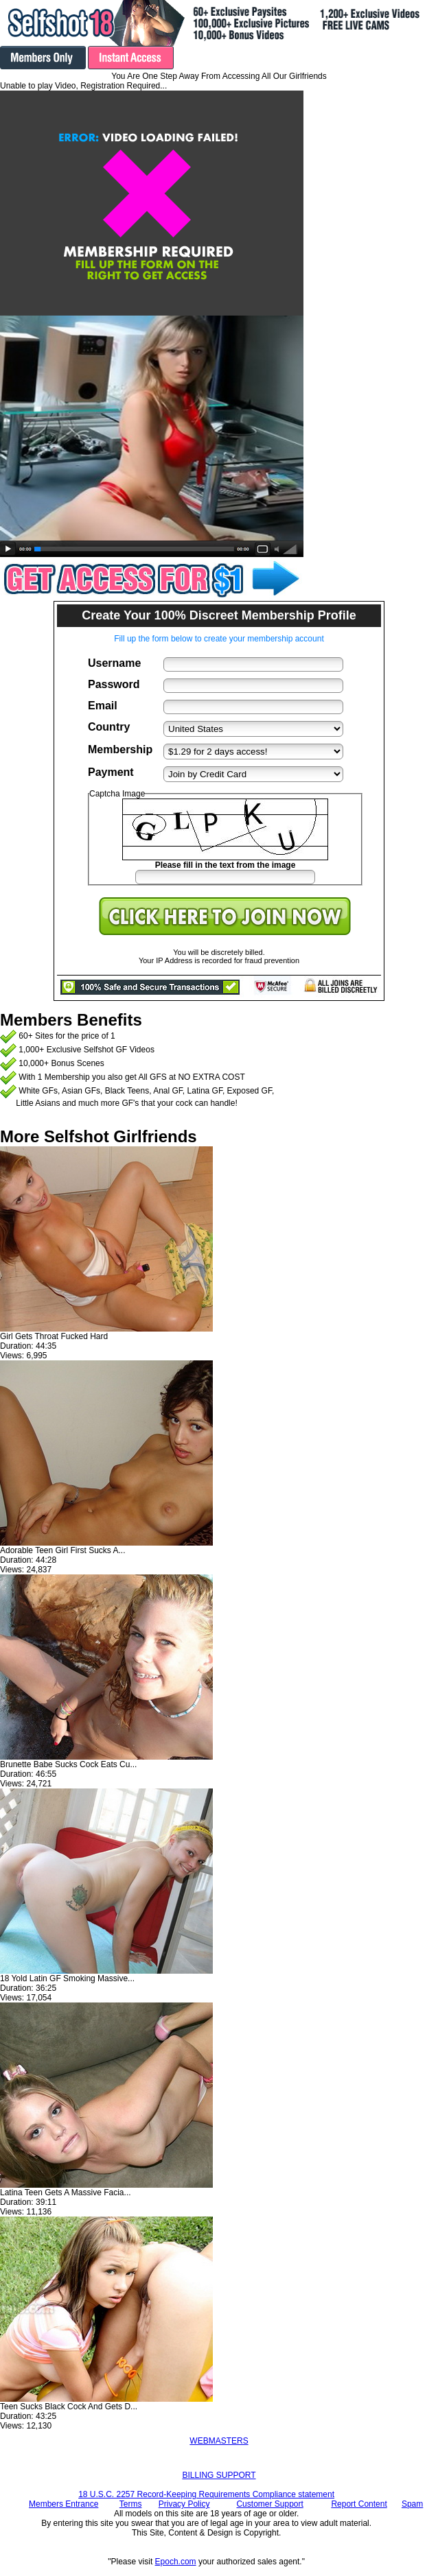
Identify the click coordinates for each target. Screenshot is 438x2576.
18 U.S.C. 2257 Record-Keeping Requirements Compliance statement (206, 2494)
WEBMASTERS (218, 2441)
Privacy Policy (184, 2504)
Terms (130, 2504)
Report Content (359, 2504)
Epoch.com (175, 2561)
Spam (412, 2504)
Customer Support (269, 2504)
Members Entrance (63, 2504)
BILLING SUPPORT (218, 2475)
